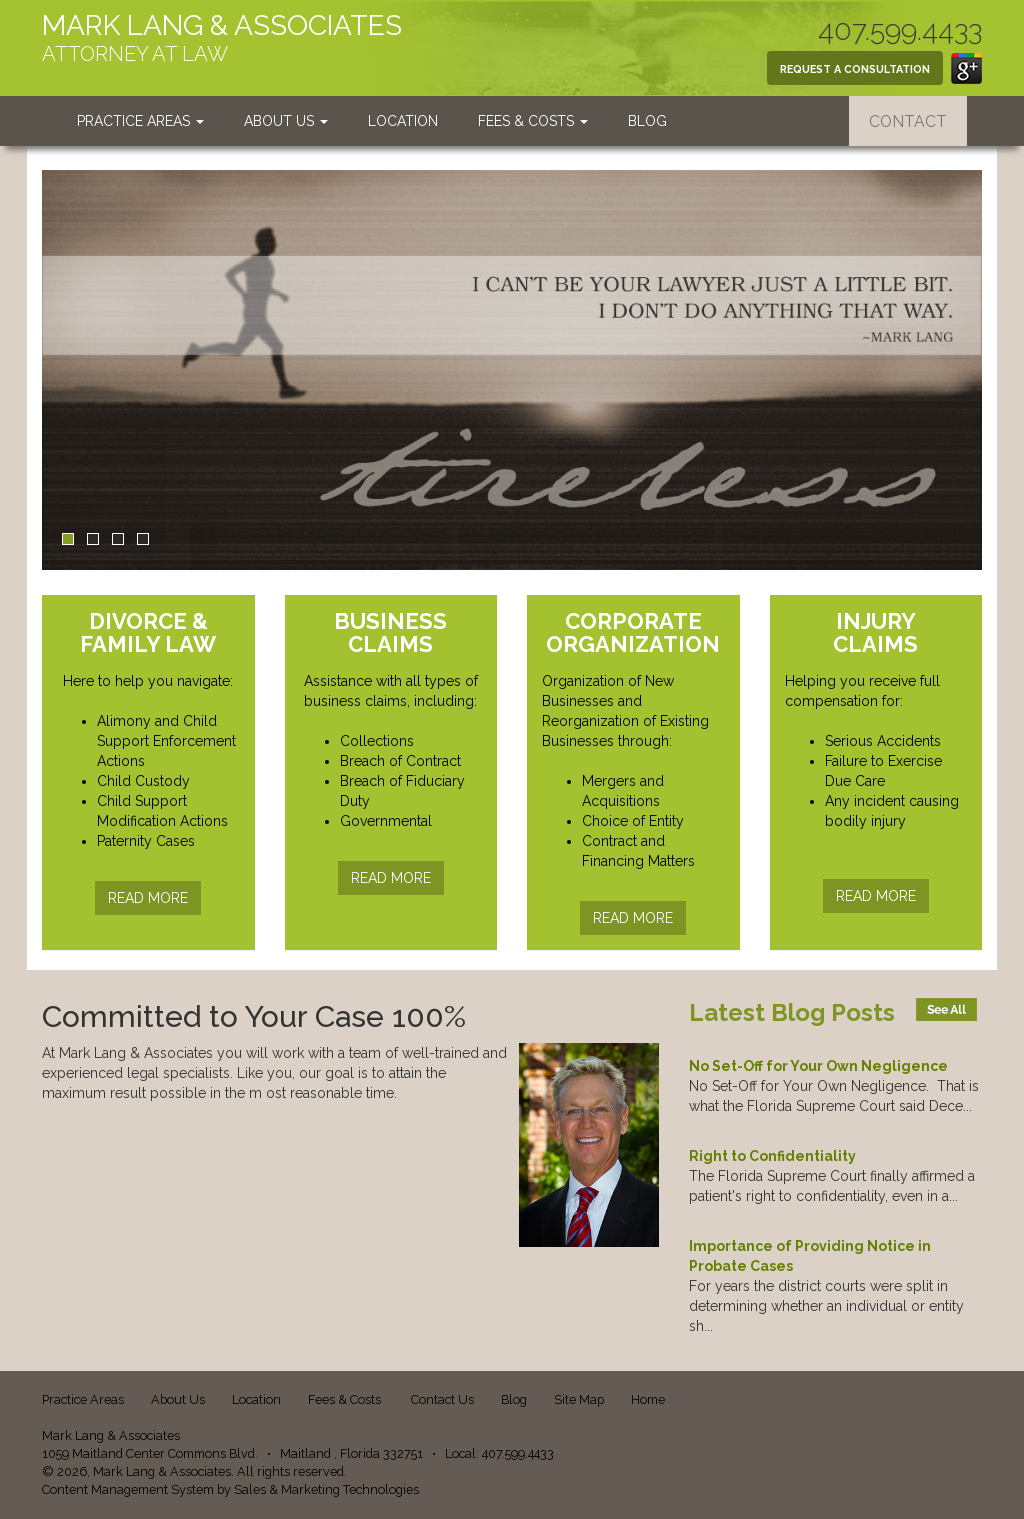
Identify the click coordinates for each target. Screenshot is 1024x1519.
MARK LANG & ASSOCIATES (222, 25)
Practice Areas (140, 121)
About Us (286, 121)
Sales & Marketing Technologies (326, 1489)
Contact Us (442, 1399)
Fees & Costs (533, 121)
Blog (647, 121)
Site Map (579, 1399)
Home (648, 1399)
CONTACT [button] (908, 121)
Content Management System (128, 1489)
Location (403, 121)
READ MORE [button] (148, 898)
